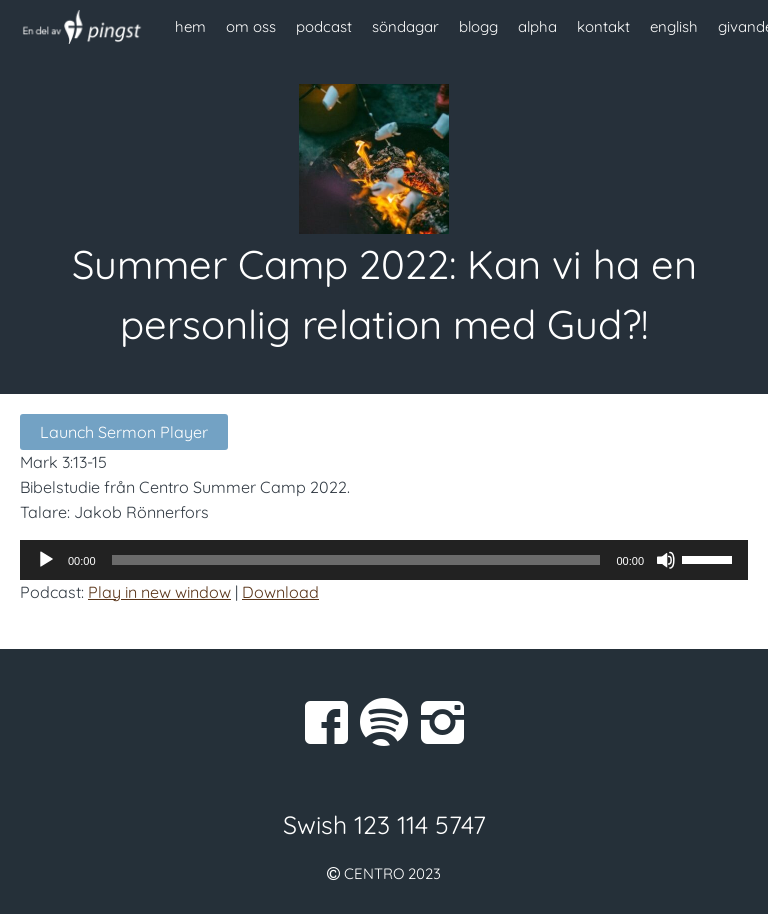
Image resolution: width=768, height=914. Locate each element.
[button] (384, 462)
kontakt (603, 26)
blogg (478, 26)
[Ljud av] (666, 560)
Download (280, 592)
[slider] (356, 560)
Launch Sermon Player (124, 432)
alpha (537, 26)
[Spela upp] (46, 560)
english (674, 26)
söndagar (405, 26)
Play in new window (159, 592)
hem (190, 26)
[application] (384, 560)
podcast (324, 26)
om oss (251, 26)
